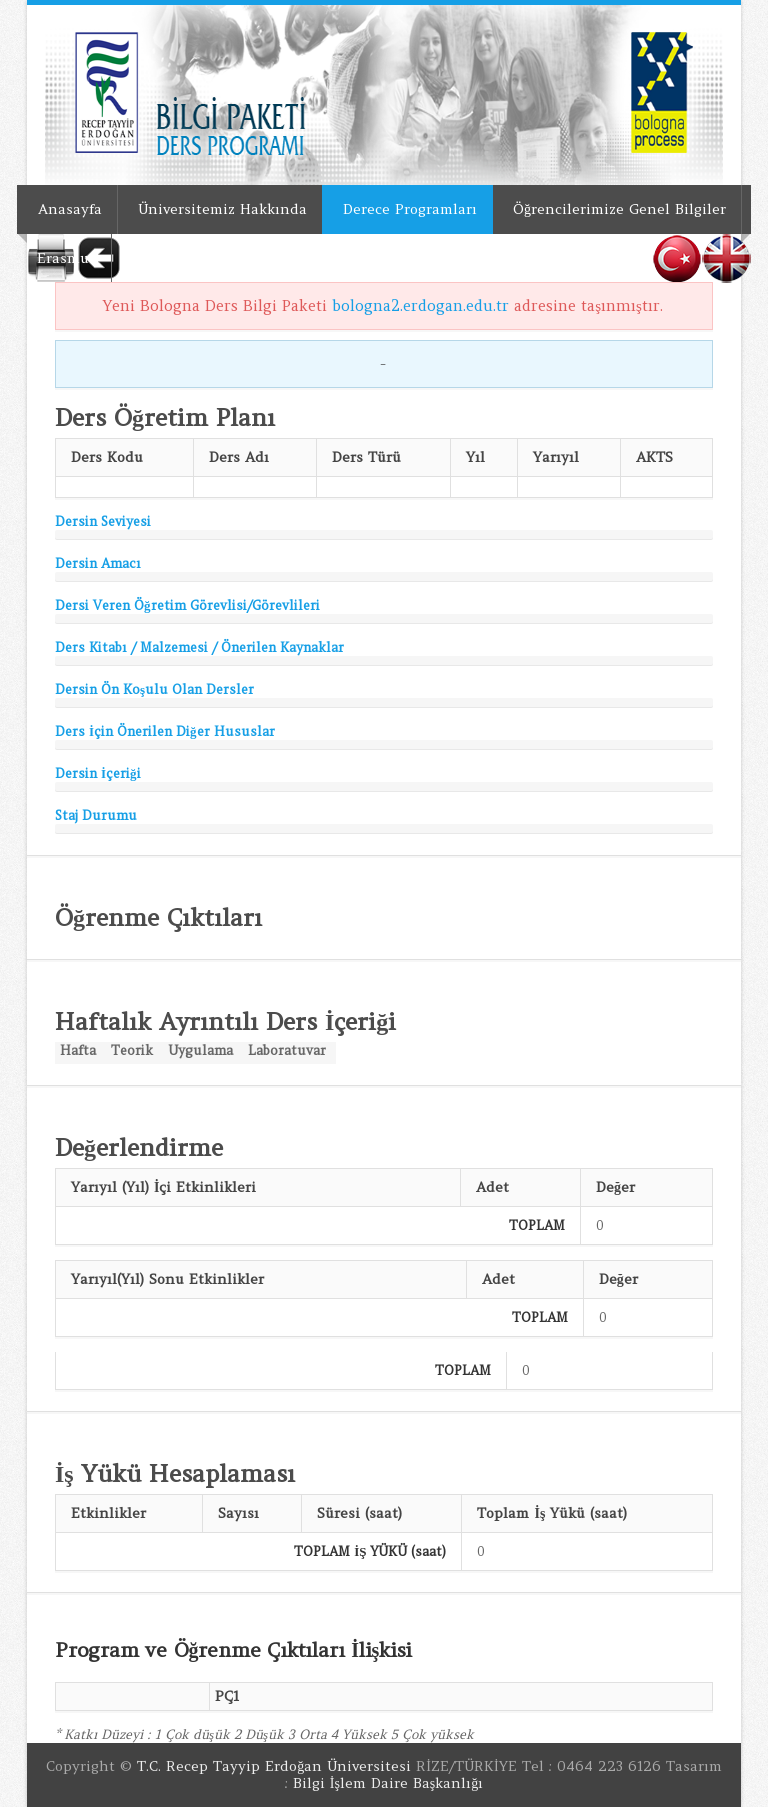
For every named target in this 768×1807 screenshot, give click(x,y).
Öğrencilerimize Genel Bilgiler (619, 209)
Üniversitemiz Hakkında (222, 209)
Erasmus (66, 258)
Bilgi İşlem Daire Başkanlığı (388, 1783)
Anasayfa (70, 209)
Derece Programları (410, 209)
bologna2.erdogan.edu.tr (420, 305)
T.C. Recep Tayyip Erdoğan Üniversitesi (274, 1766)
